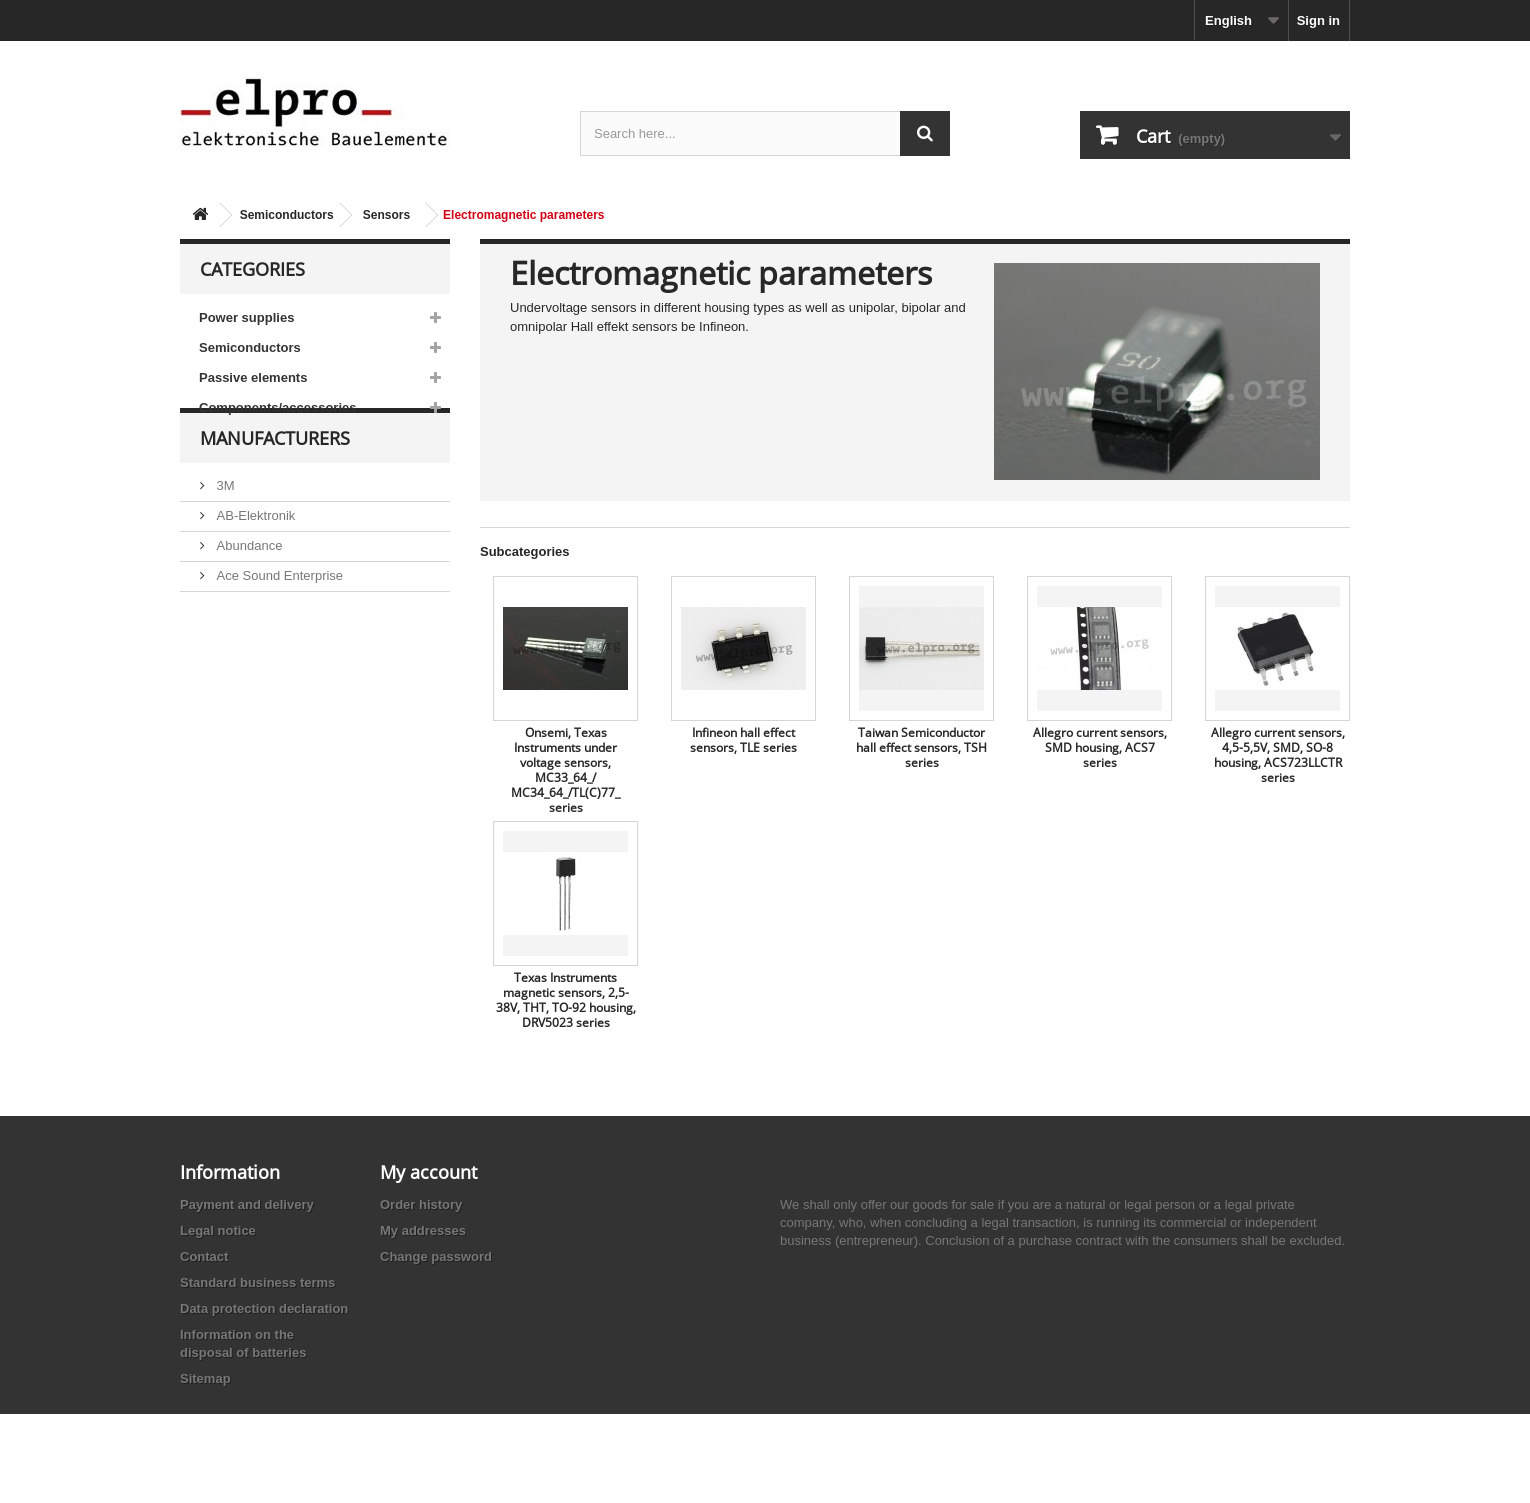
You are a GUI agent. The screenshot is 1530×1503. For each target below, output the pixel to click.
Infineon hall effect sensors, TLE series (743, 740)
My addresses (423, 1230)
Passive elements (253, 377)
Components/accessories (278, 407)
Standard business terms (257, 1282)
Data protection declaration (264, 1308)
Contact (204, 1256)
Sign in (1318, 20)
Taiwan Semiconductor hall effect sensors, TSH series (921, 747)
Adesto (235, 671)
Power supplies (246, 317)
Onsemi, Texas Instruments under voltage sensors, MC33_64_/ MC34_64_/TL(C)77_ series (565, 770)
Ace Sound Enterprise (278, 611)
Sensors (386, 215)
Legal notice (218, 1230)
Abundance (247, 581)
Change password (436, 1256)
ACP (228, 641)
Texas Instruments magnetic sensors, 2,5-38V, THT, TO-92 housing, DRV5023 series (566, 1000)
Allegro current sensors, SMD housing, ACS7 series (1100, 747)
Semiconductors (287, 215)
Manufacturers (275, 482)
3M (224, 521)
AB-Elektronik (254, 551)
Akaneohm (246, 701)
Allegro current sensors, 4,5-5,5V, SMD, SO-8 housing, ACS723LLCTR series (1278, 755)
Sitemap (205, 1378)
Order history (421, 1204)
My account (428, 1172)
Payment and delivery (247, 1204)
